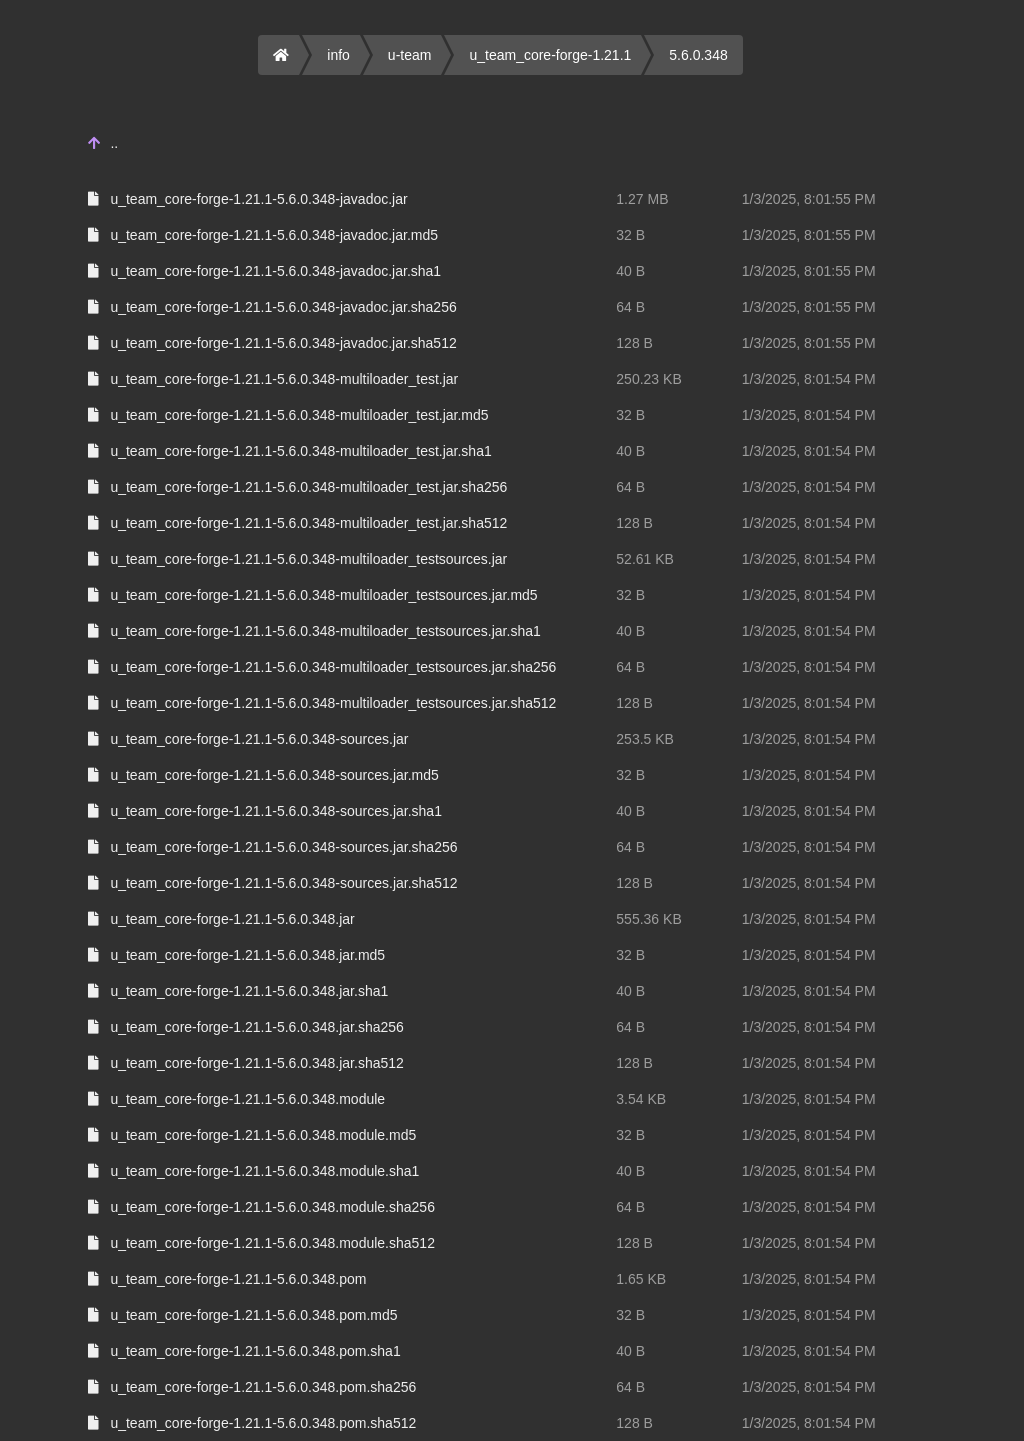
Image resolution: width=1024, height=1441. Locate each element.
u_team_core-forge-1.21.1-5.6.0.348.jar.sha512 (256, 1063)
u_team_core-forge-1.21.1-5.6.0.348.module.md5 (263, 1135)
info (338, 55)
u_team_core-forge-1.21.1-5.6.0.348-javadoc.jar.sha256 (283, 307)
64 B (630, 307)
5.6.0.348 (698, 55)
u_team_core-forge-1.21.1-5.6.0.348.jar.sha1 (249, 991)
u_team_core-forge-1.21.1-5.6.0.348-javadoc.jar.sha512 (283, 343)
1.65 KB (641, 1279)
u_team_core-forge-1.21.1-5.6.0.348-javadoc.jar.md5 (274, 235)
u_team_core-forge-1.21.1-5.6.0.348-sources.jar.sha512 (283, 883)
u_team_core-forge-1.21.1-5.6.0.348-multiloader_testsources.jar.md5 (323, 595)
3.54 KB (641, 1099)
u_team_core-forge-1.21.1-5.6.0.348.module (247, 1099)
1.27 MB (642, 199)
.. (114, 143)
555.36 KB (648, 919)
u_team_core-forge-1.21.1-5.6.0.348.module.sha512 (272, 1243)
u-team (410, 55)
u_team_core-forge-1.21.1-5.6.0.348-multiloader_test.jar (284, 379)
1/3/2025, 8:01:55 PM (809, 199)
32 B (630, 235)
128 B (634, 343)
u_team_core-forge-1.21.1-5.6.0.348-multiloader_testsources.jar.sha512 (333, 703)
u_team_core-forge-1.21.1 (550, 55)
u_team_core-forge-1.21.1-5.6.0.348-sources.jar (259, 739)
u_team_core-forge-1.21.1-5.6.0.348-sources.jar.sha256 (283, 847)
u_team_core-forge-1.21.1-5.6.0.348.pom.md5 (253, 1315)
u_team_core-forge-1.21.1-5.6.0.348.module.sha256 (272, 1207)
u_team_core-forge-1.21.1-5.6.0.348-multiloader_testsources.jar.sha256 (333, 667)
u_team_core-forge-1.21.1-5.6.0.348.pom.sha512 (263, 1423)
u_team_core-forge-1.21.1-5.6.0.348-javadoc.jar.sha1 (275, 271)
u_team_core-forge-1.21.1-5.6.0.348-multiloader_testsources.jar (308, 559)
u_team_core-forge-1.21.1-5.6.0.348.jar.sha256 (256, 1027)
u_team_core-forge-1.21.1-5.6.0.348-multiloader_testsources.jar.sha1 (325, 631)
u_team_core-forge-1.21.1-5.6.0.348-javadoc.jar (258, 199)
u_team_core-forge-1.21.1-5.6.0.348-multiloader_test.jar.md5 (299, 415)
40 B (630, 271)
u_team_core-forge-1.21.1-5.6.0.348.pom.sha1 (255, 1351)
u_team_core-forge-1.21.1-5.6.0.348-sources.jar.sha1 (276, 811)
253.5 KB (645, 739)
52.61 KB (645, 559)
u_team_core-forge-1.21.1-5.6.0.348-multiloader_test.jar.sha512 (308, 523)
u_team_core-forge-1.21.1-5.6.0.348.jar (232, 919)
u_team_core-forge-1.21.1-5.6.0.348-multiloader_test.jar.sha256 (308, 487)
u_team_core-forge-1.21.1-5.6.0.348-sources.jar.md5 (274, 775)
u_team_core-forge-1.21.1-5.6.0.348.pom (238, 1279)
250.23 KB (648, 379)
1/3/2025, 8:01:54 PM (809, 379)
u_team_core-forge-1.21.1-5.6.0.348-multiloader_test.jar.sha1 (300, 451)
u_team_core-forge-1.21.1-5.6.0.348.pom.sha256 (263, 1387)
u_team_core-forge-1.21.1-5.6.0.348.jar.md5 (247, 955)
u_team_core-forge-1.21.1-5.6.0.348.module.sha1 (264, 1171)
